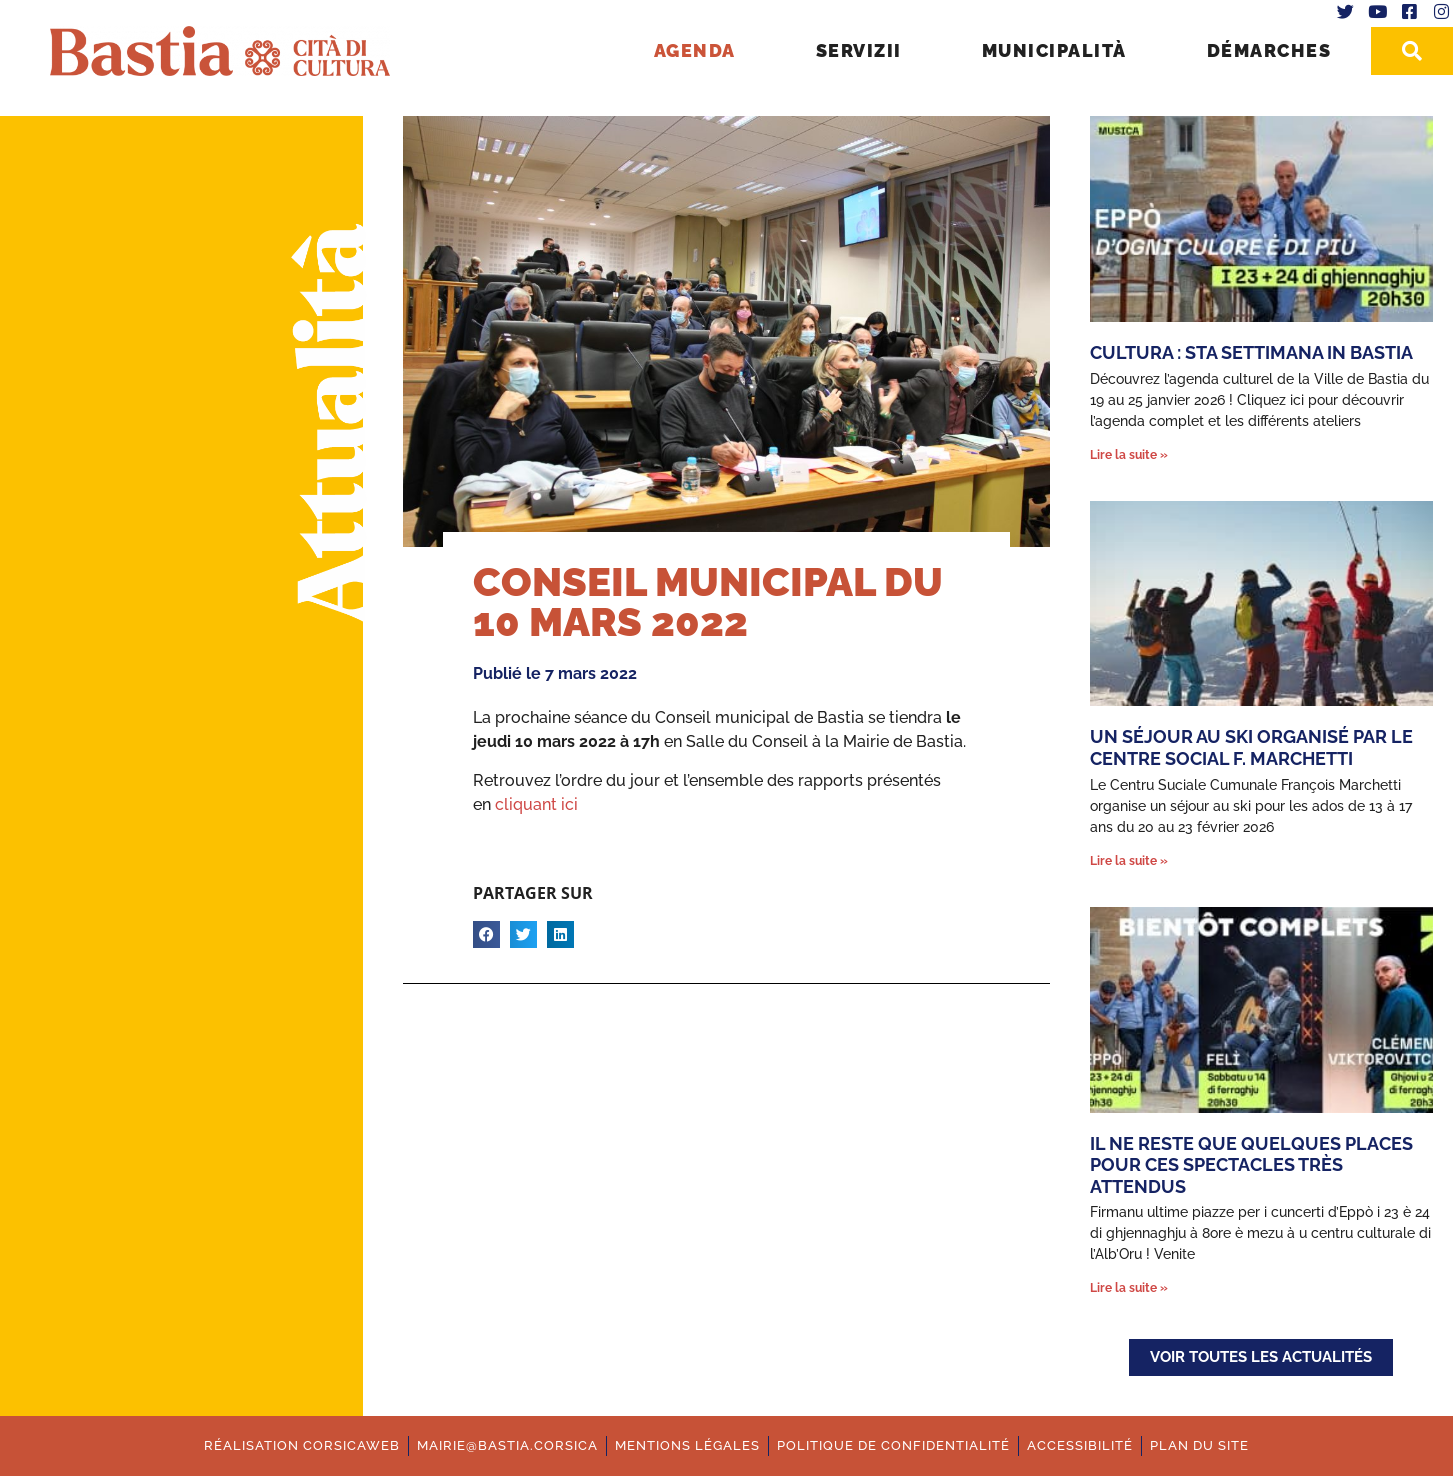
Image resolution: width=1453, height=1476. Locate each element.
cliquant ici (536, 804)
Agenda (695, 50)
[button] (486, 934)
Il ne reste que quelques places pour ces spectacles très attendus (1251, 1165)
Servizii (859, 50)
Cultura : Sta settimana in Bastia (1251, 352)
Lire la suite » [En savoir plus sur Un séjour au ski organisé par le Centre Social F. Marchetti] (1129, 861)
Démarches (1269, 50)
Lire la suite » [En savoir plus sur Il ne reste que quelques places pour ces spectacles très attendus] (1129, 1288)
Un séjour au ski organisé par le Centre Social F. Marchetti (1251, 747)
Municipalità (1054, 50)
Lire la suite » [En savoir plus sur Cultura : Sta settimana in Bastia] (1129, 455)
